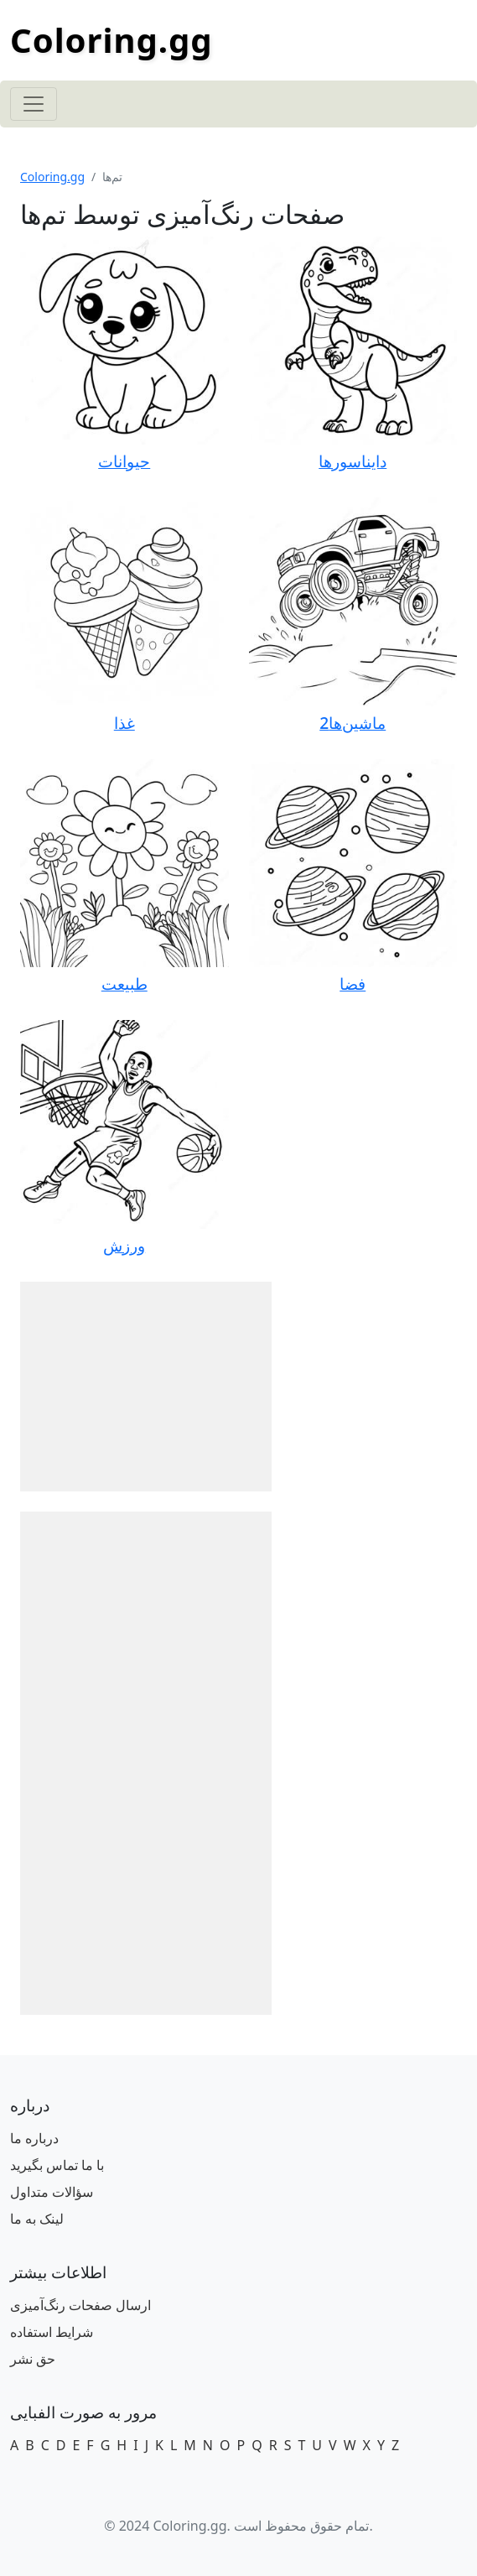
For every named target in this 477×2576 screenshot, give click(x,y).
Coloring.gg (111, 40)
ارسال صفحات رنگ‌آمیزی (80, 2305)
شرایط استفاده (51, 2332)
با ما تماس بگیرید (57, 2165)
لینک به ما (37, 2218)
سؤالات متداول (51, 2192)
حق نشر (32, 2359)
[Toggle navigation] (33, 104)
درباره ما (34, 2138)
